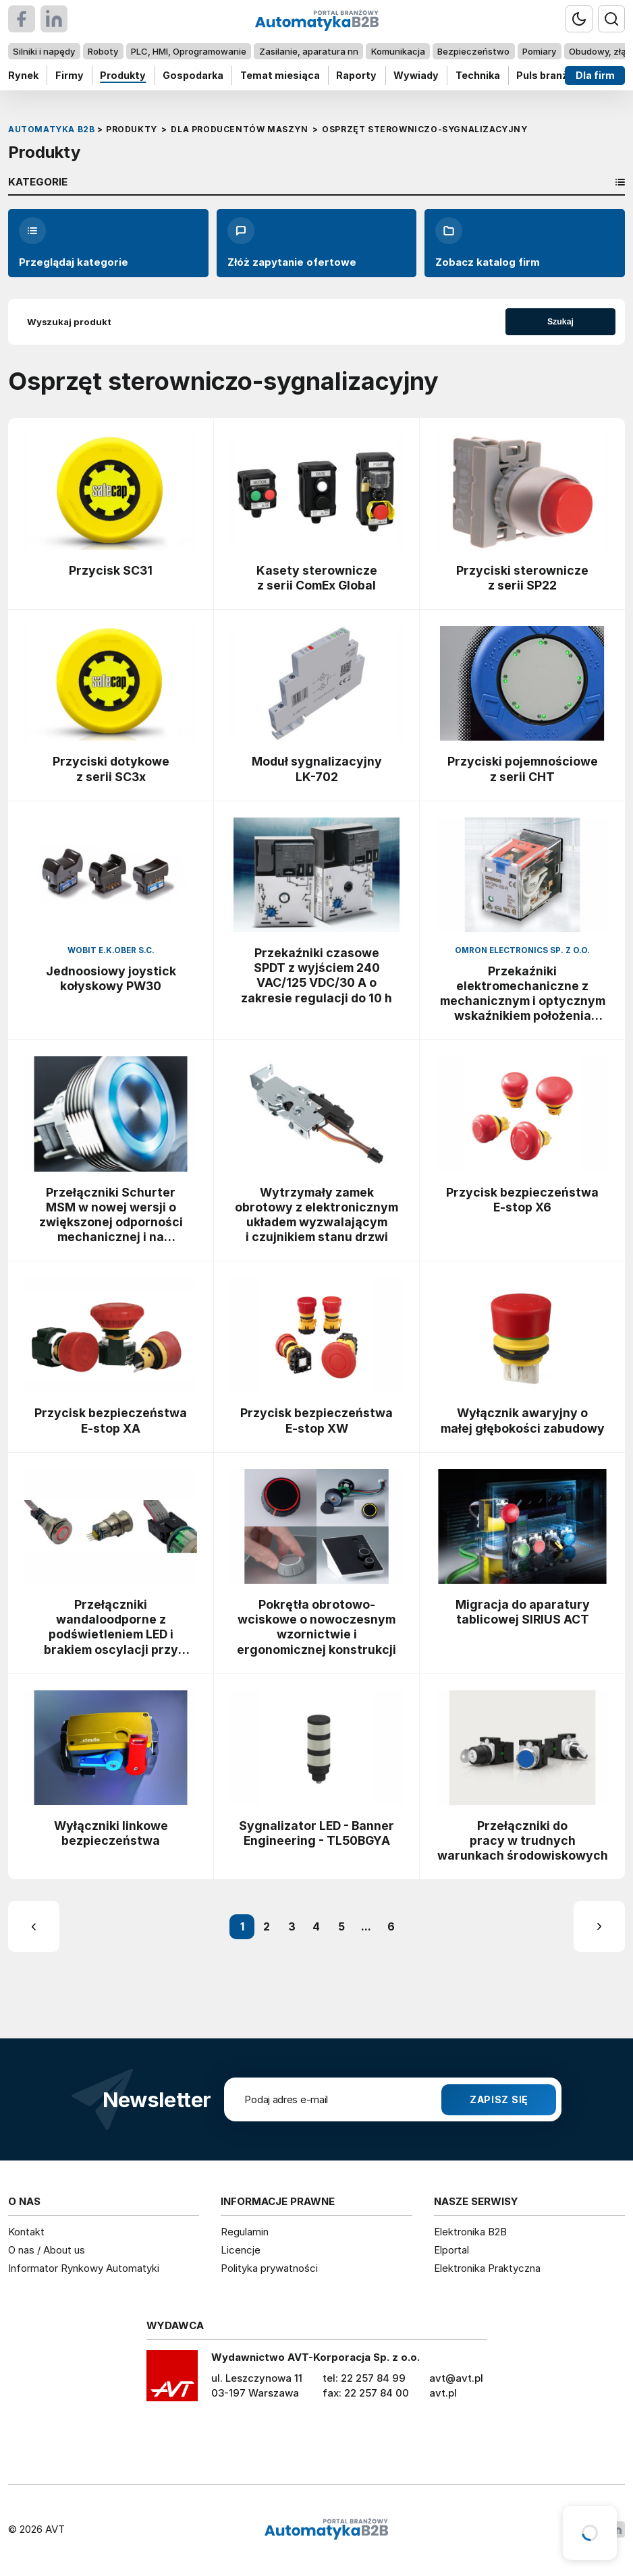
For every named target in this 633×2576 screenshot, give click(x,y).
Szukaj (560, 321)
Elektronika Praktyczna (487, 2268)
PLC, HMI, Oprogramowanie (188, 51)
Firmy (69, 75)
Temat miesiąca (280, 75)
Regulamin (245, 2231)
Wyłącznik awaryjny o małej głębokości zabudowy (523, 1420)
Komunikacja (398, 51)
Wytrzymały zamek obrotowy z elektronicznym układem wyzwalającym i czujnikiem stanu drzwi (316, 1214)
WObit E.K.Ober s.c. (111, 950)
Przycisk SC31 (111, 570)
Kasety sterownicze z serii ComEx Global (316, 577)
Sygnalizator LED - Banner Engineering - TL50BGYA (316, 1833)
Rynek (23, 75)
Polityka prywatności (269, 2268)
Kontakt (26, 2231)
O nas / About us (46, 2249)
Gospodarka (193, 75)
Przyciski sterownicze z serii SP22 (522, 577)
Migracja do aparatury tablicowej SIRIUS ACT (523, 1611)
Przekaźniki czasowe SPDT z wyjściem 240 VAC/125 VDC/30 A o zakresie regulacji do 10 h (316, 975)
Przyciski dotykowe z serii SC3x (111, 768)
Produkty (123, 75)
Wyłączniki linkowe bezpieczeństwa (111, 1833)
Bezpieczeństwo (473, 51)
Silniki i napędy (44, 51)
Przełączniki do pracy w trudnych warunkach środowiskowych (522, 1840)
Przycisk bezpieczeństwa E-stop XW (316, 1420)
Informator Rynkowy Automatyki (83, 2268)
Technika (478, 75)
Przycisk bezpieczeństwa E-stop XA (110, 1420)
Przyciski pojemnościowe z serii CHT (522, 768)
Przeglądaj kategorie (73, 242)
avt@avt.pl (456, 2378)
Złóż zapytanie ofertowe (291, 242)
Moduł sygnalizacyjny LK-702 (317, 768)
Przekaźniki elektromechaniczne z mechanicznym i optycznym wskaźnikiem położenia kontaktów (522, 993)
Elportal (451, 2249)
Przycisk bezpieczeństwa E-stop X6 (522, 1199)
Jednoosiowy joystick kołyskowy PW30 (111, 978)
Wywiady (416, 75)
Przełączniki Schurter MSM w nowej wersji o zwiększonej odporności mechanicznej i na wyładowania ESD (111, 1214)
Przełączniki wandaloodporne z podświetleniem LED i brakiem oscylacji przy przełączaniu (111, 1627)
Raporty (356, 75)
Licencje (240, 2249)
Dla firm (595, 75)
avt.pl (443, 2392)
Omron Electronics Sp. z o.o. (522, 950)
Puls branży (545, 75)
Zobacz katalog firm (487, 242)
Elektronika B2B (470, 2231)
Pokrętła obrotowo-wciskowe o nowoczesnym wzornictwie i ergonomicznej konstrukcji (316, 1626)
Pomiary (539, 51)
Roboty (103, 51)
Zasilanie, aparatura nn (308, 51)
